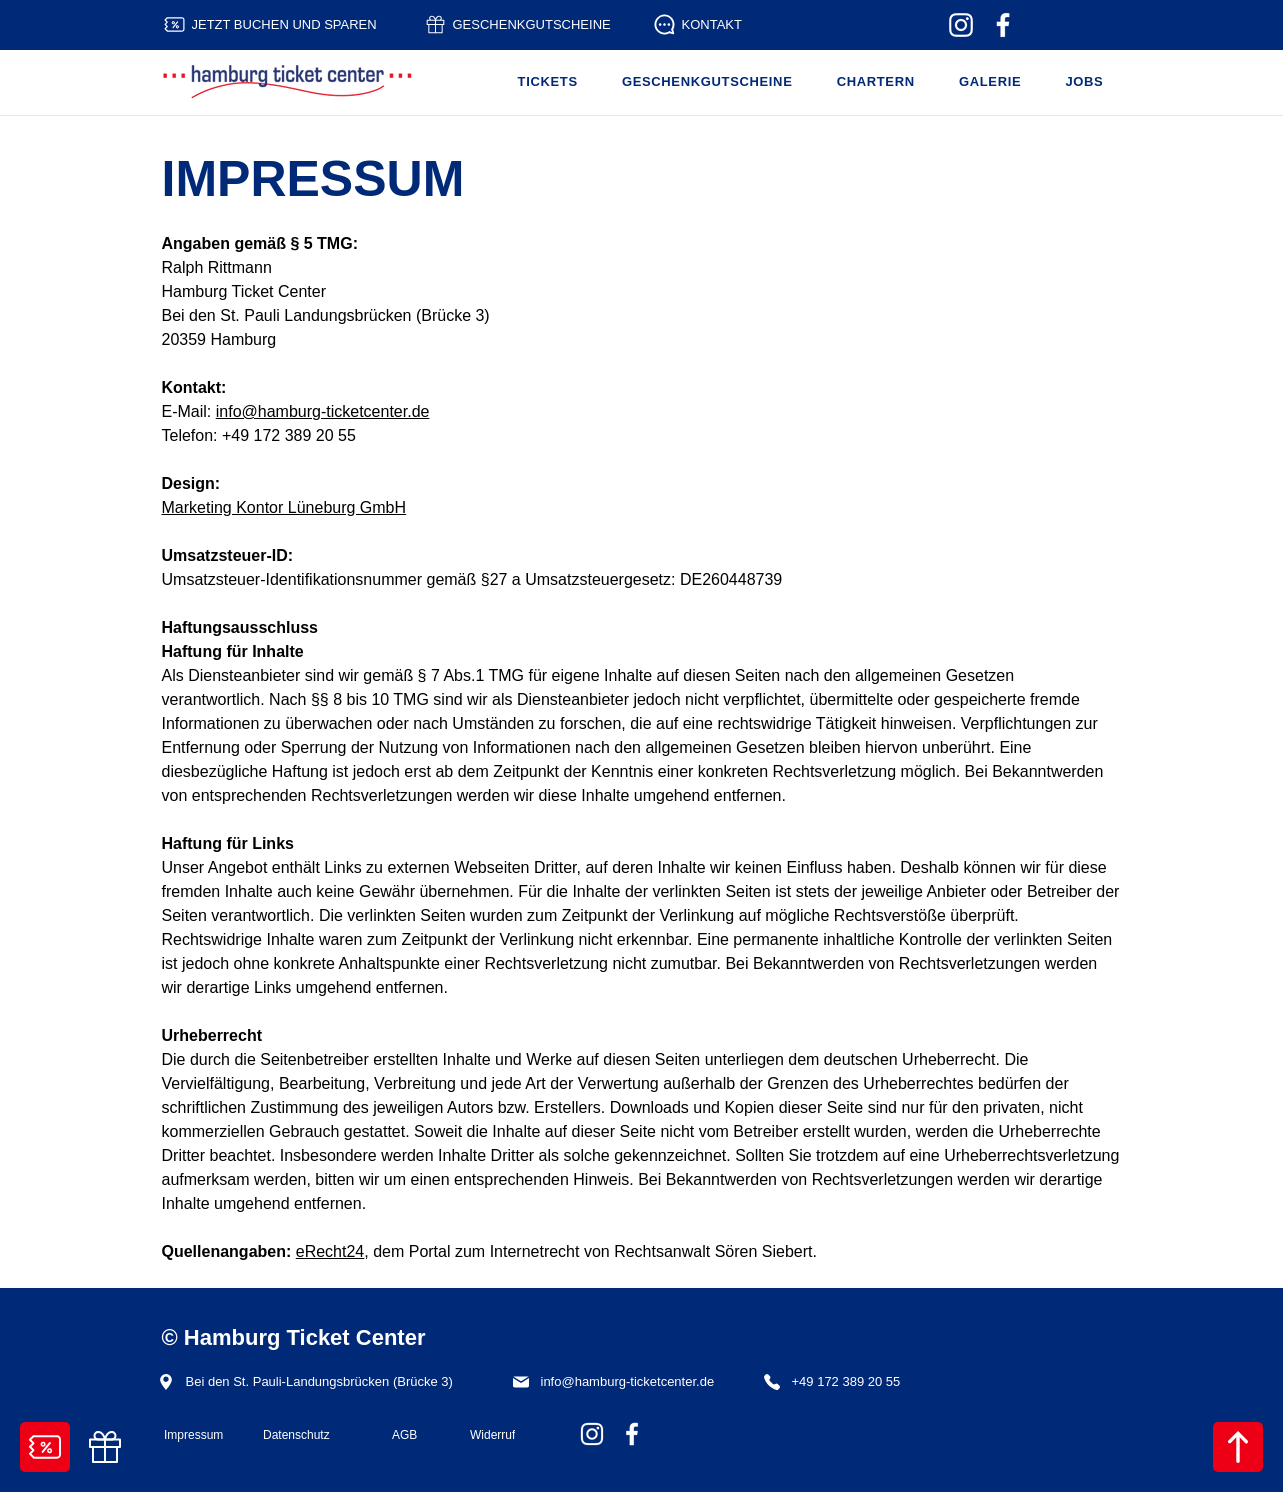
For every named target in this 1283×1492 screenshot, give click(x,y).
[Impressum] (197, 1434)
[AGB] (415, 1434)
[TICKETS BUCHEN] (45, 1447)
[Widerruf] (509, 1434)
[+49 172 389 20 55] (838, 1381)
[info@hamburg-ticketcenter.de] (622, 1381)
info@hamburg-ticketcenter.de (323, 411)
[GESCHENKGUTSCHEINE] (525, 24)
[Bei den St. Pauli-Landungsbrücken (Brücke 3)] (319, 1381)
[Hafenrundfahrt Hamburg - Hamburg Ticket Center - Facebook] (1003, 25)
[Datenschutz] (311, 1434)
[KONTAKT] (703, 24)
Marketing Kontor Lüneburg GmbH (284, 507)
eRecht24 (330, 1251)
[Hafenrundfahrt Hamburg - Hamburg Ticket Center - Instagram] (961, 25)
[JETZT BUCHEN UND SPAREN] (280, 24)
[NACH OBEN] (1238, 1447)
